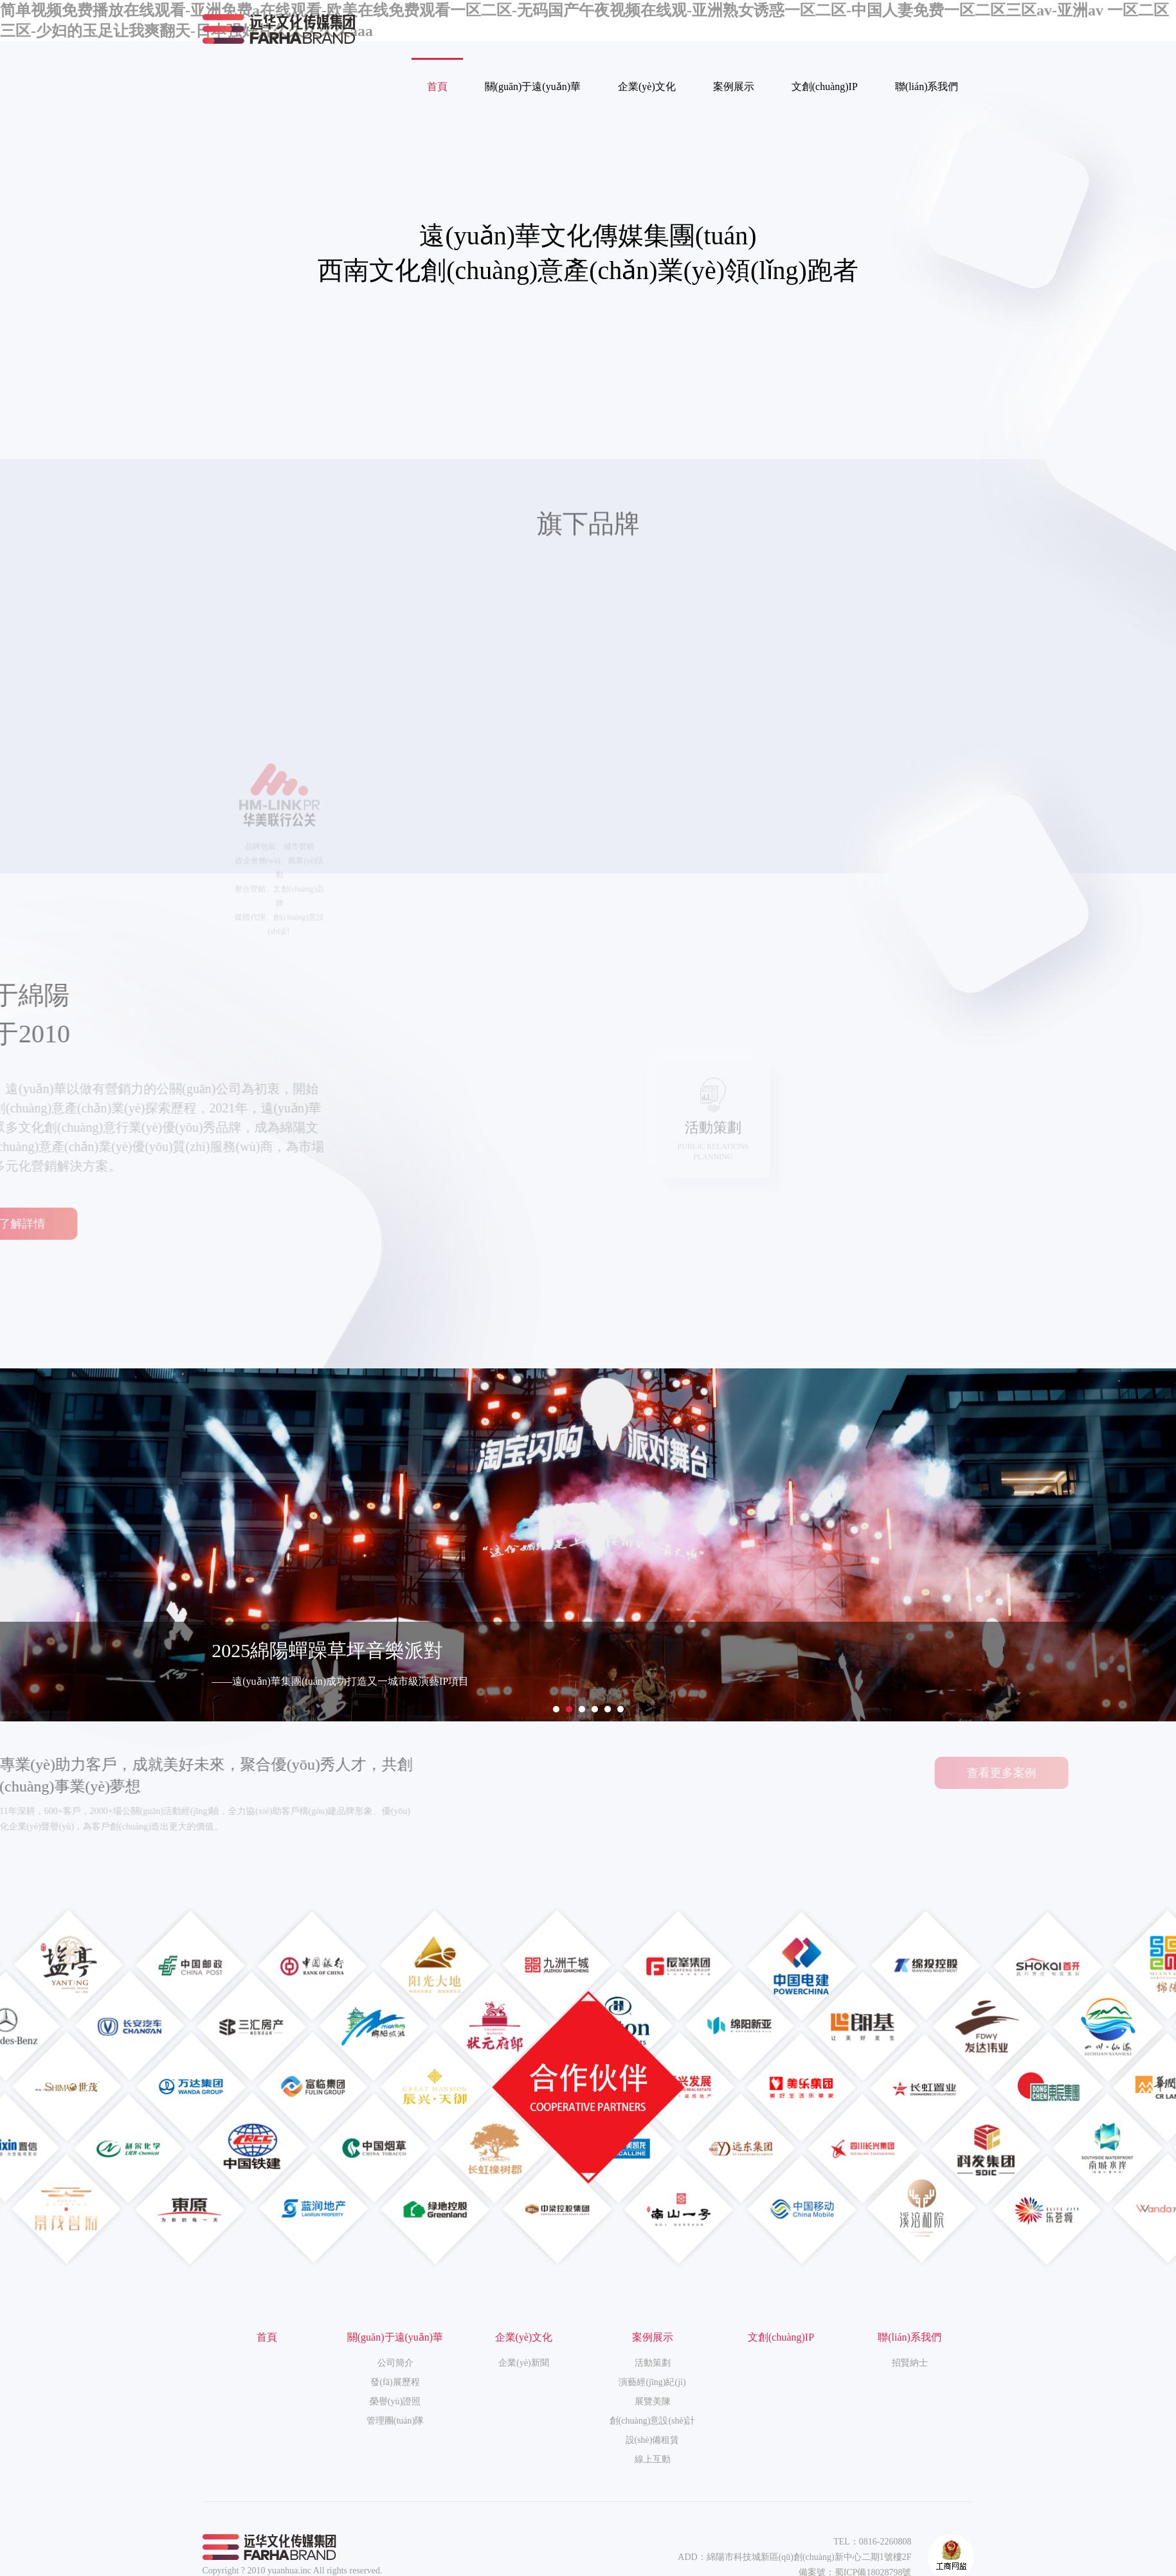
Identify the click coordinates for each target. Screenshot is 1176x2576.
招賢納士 (910, 2363)
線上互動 (653, 2459)
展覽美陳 (653, 2401)
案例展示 (733, 86)
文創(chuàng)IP (825, 86)
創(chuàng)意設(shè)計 (653, 2421)
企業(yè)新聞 (523, 2363)
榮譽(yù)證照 (395, 2401)
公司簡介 (395, 2363)
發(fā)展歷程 (394, 2382)
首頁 (437, 86)
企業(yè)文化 (647, 86)
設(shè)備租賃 (653, 2440)
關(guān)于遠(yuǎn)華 (533, 86)
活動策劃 (653, 2363)
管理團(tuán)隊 (395, 2421)
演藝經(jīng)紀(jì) (652, 2382)
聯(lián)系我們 (927, 86)
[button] (556, 1709)
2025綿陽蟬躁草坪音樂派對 (327, 1650)
